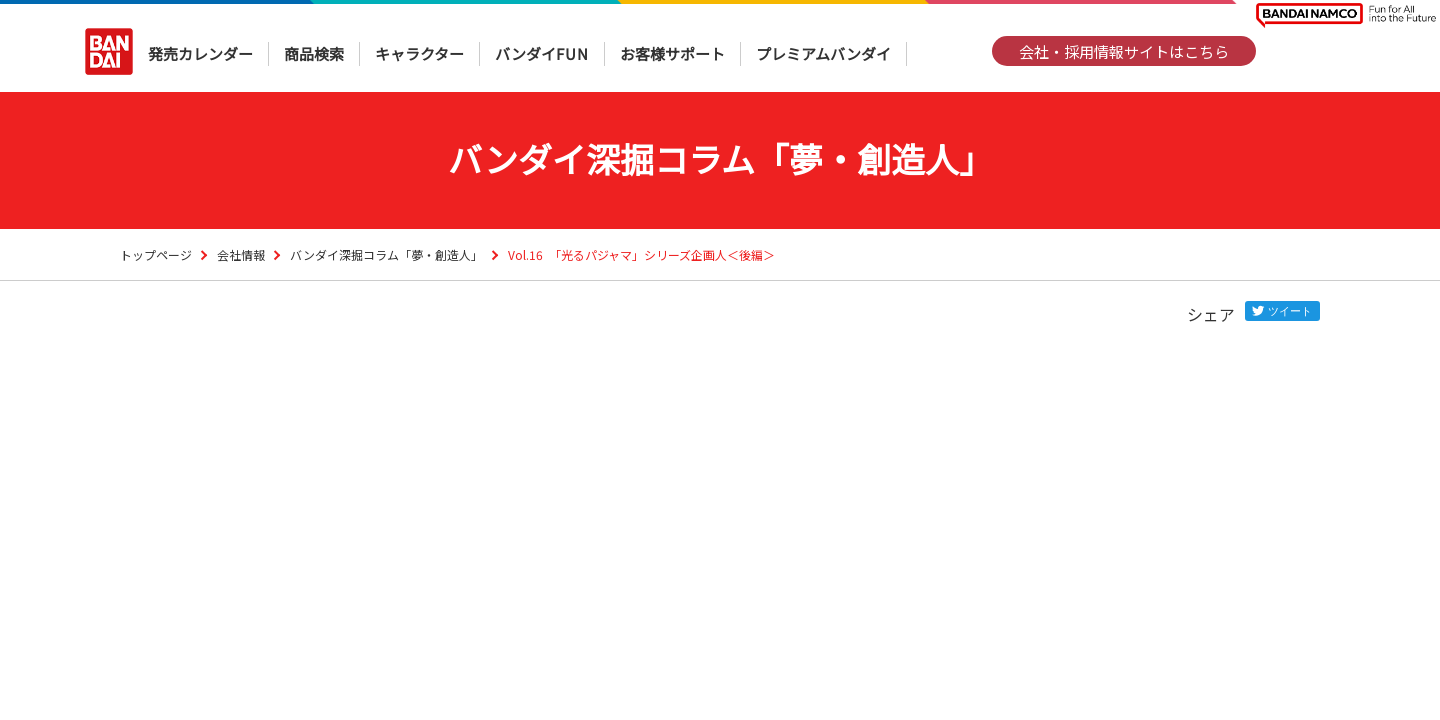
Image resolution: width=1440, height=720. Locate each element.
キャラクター (419, 53)
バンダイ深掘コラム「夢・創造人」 (386, 254)
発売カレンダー (200, 53)
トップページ (156, 254)
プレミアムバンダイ (823, 53)
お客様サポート (672, 53)
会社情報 (241, 254)
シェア (1211, 314)
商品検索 (314, 53)
